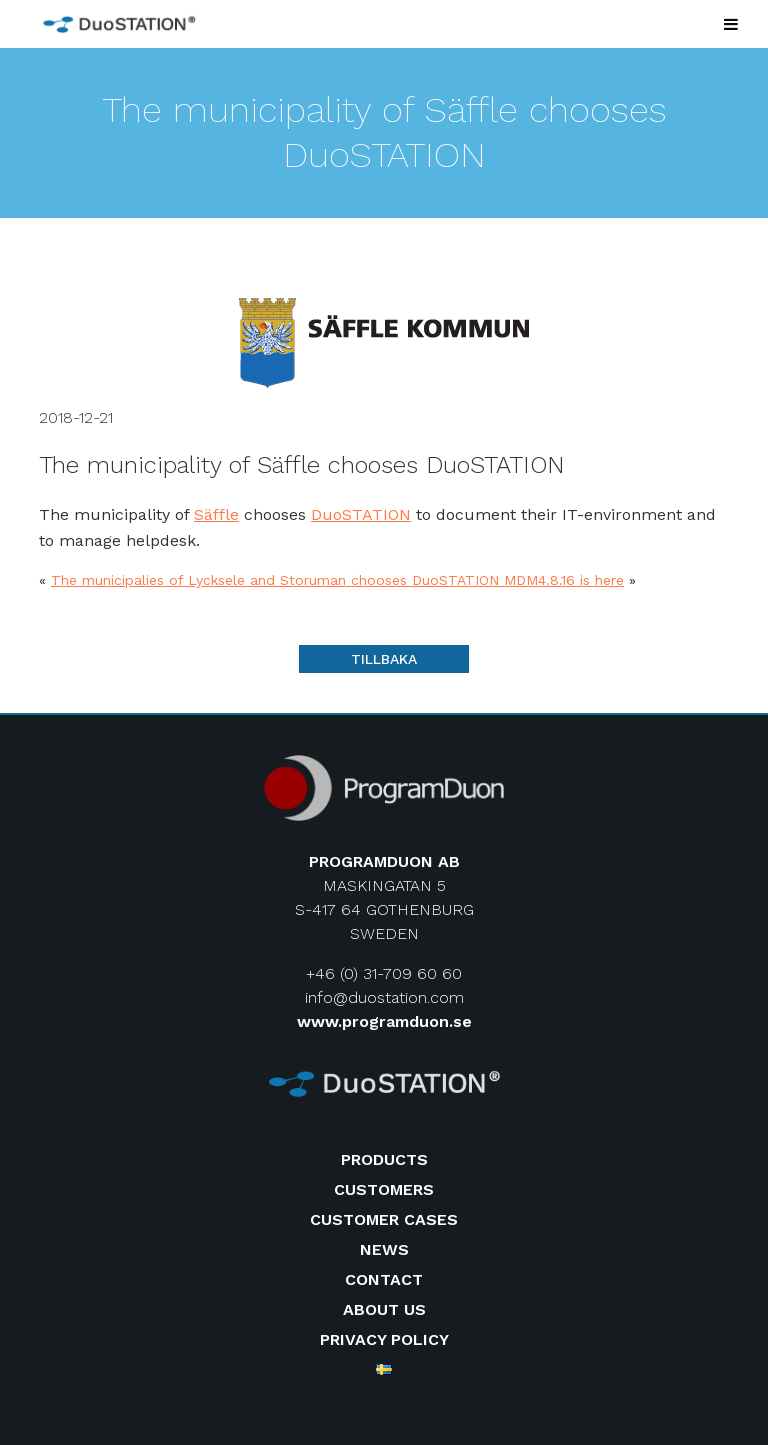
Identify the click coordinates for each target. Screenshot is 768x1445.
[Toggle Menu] (731, 24)
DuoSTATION (361, 514)
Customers (384, 1189)
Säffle (216, 514)
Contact (384, 1279)
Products (384, 1159)
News (384, 1249)
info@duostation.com (384, 997)
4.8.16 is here (581, 580)
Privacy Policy (384, 1339)
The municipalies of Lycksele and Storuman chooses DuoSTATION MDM (294, 580)
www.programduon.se (384, 1021)
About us (384, 1309)
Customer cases (384, 1219)
